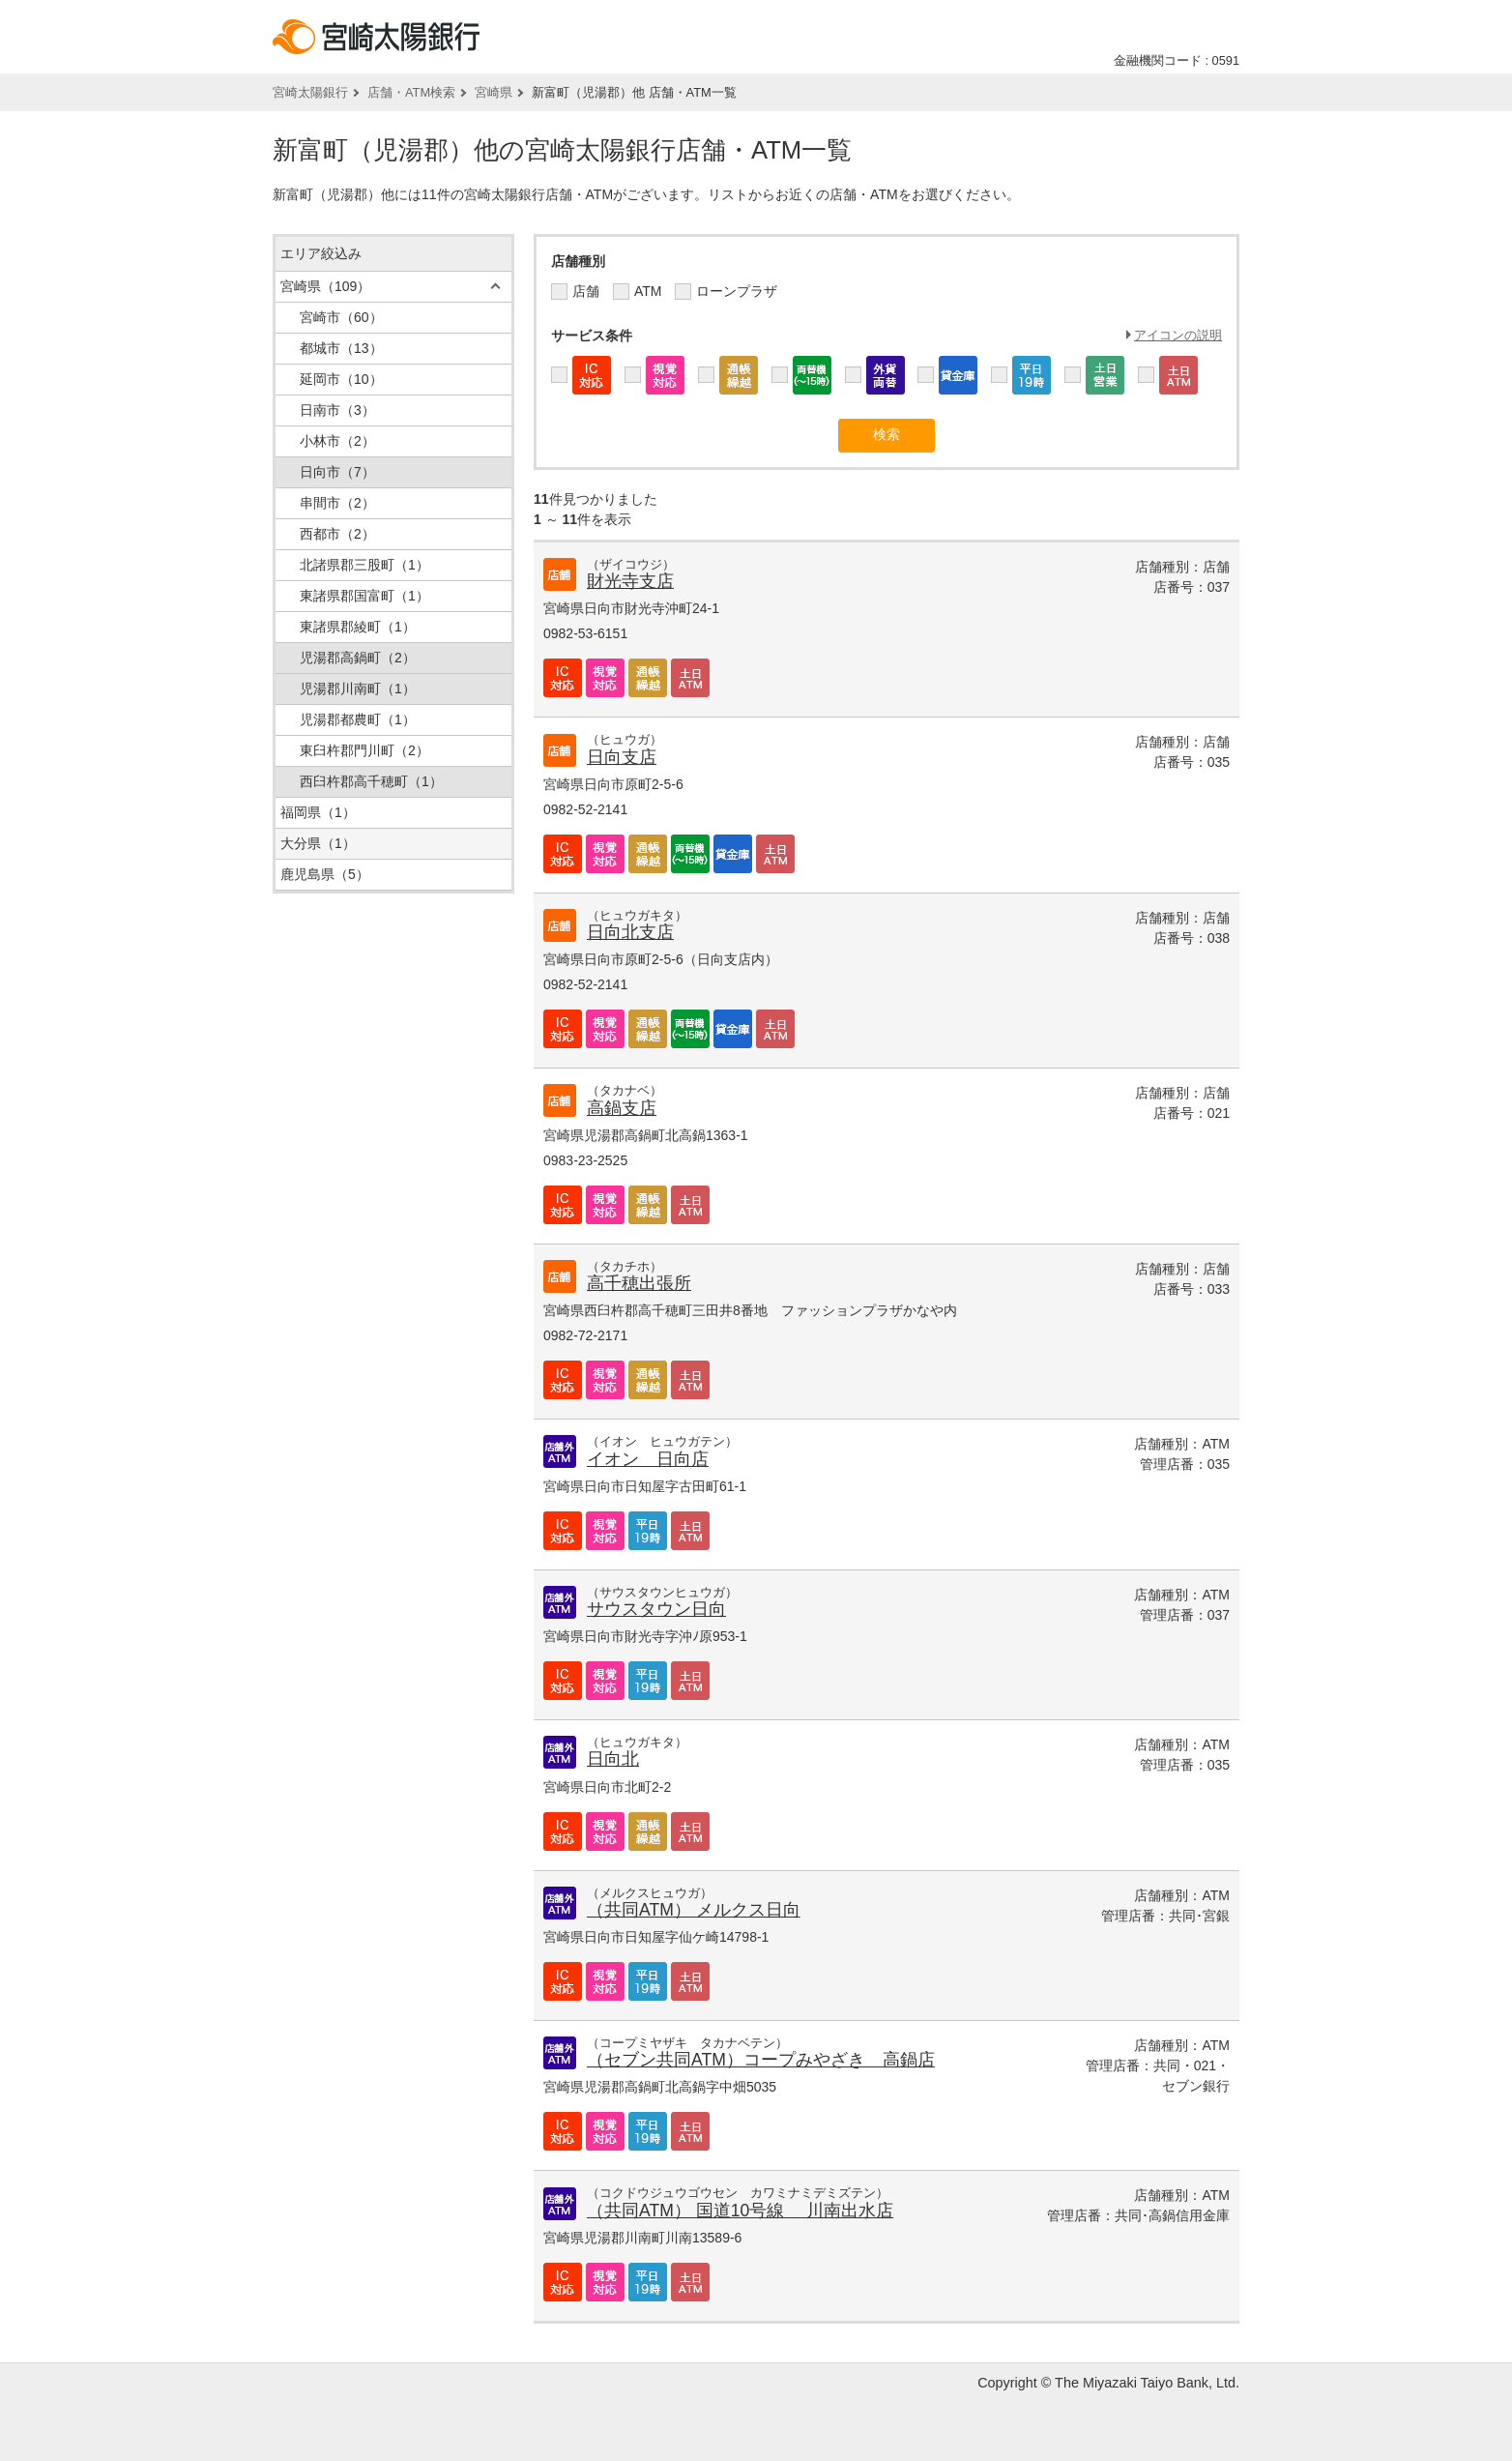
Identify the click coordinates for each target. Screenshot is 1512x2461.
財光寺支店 (630, 581)
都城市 (341, 348)
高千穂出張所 (639, 1283)
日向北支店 (630, 932)
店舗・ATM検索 (411, 92)
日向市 (337, 472)
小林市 (337, 441)
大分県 (318, 843)
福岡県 (318, 812)
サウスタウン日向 (656, 1609)
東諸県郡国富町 (364, 595)
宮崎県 (493, 92)
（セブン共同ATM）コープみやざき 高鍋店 (761, 2059)
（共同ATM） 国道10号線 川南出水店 (740, 2210)
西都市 (337, 534)
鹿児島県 (324, 874)
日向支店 (621, 757)
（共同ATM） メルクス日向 (693, 1909)
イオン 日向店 (648, 1459)
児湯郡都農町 (358, 719)
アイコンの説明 (1178, 335)
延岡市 (341, 379)
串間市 (337, 503)
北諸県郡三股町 (364, 564)
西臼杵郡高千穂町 (371, 781)
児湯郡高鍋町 (358, 657)
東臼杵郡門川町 (364, 750)
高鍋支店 (621, 1108)
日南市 (337, 410)
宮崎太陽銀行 (310, 92)
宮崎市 (341, 317)
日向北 (613, 1759)
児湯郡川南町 (358, 688)
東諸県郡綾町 (358, 626)
